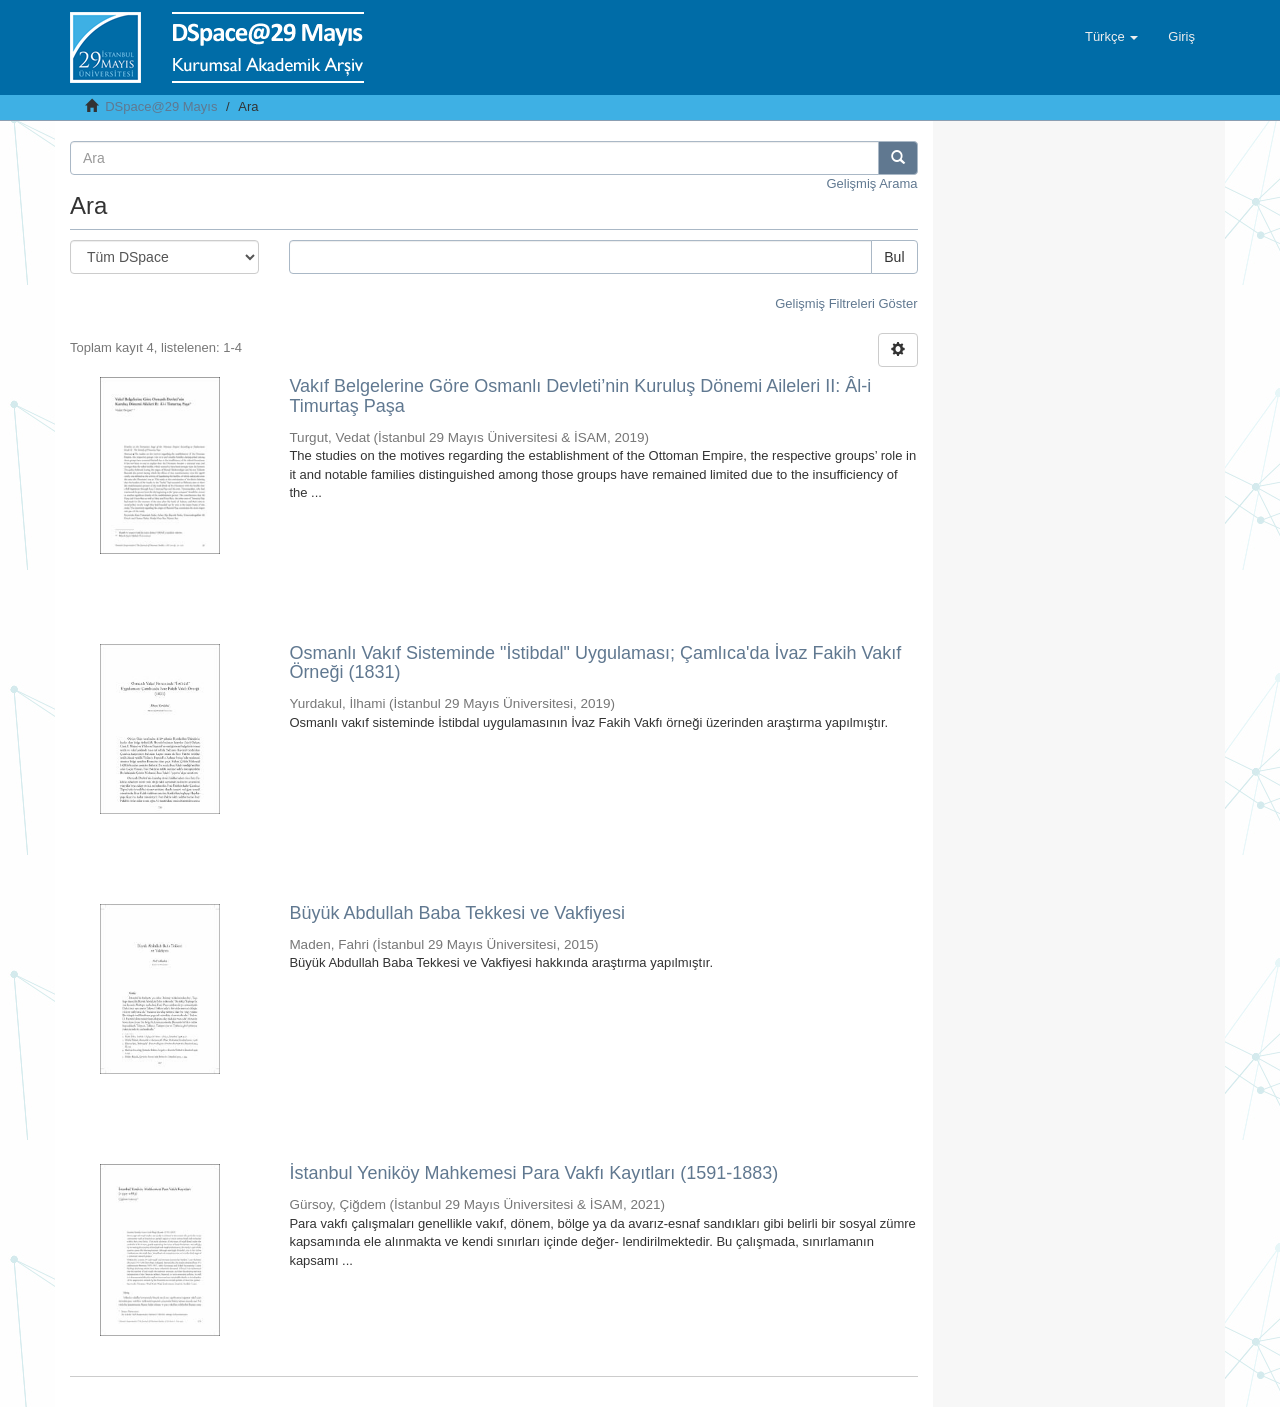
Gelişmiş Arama (871, 183)
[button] (1111, 37)
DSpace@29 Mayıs (161, 106)
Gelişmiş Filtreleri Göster (846, 303)
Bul (894, 257)
